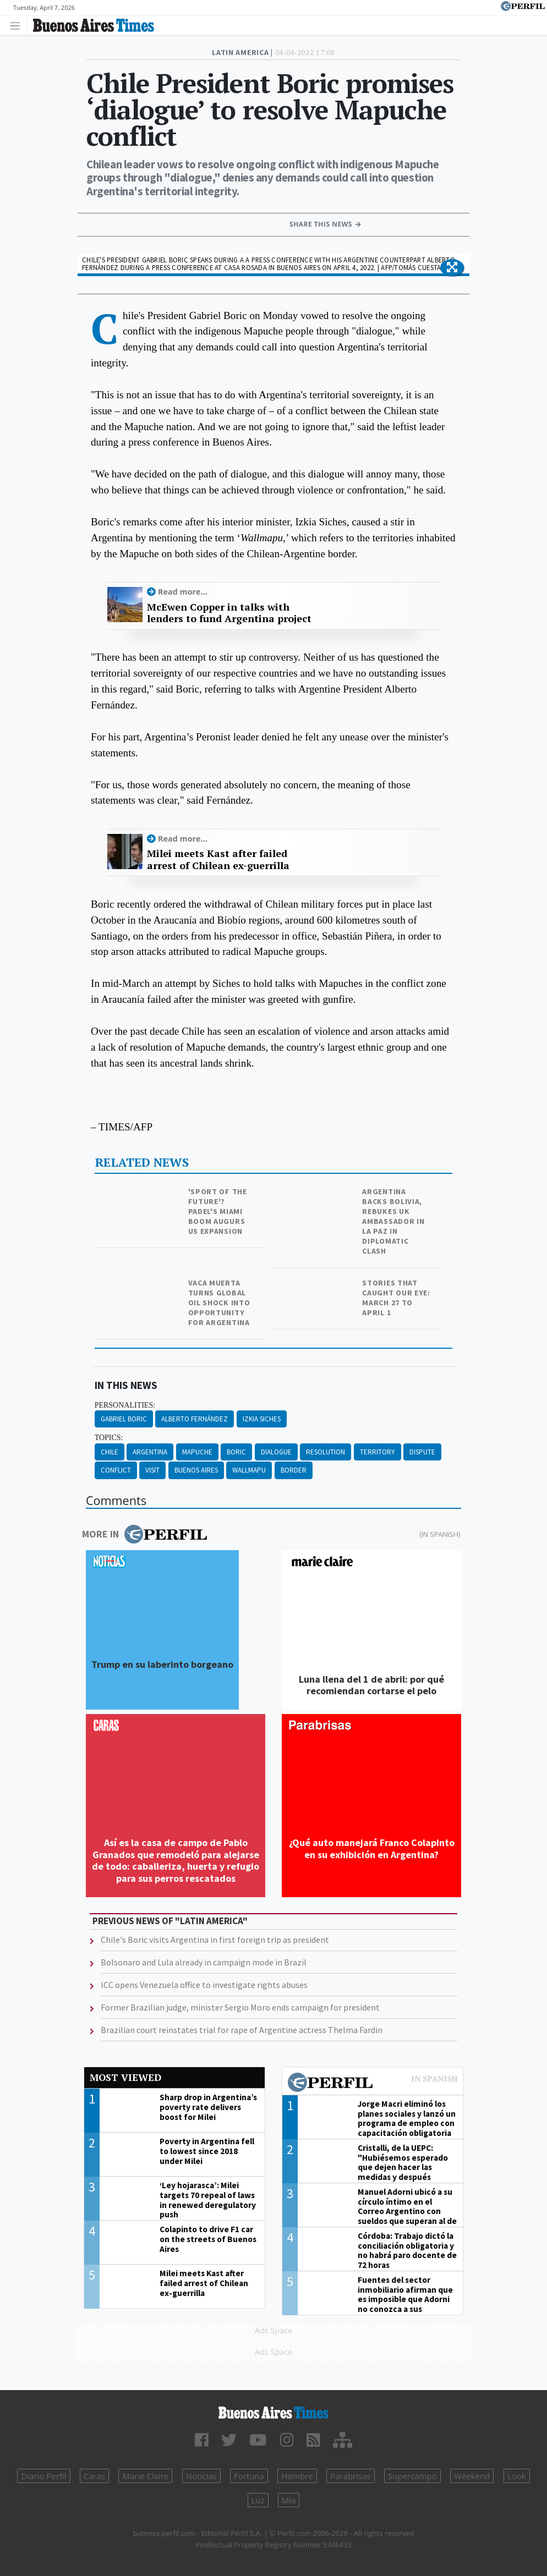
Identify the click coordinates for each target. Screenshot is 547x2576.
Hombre (297, 2475)
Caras (94, 2475)
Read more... (182, 591)
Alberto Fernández (194, 1419)
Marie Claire (145, 2475)
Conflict (116, 1470)
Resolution (325, 1452)
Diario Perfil (43, 2475)
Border (294, 1470)
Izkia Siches (262, 1419)
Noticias (201, 2475)
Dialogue (276, 1452)
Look (516, 2475)
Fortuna (249, 2475)
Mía (289, 2500)
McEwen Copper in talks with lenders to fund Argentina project (229, 613)
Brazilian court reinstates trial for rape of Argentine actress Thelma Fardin (241, 2029)
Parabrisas (350, 2475)
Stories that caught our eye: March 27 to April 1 (396, 1297)
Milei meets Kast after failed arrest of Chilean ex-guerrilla (218, 859)
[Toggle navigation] (18, 25)
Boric (236, 1452)
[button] (452, 268)
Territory (377, 1452)
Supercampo (412, 2475)
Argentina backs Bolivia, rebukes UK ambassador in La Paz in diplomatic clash (393, 1221)
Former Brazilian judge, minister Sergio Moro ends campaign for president (240, 2007)
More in (144, 1534)
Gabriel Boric (124, 1419)
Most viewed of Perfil (372, 2083)
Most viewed (125, 2077)
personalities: (125, 1405)
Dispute (422, 1452)
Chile (109, 1452)
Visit (152, 1470)
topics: (109, 1437)
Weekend (472, 2475)
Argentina (150, 1452)
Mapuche (197, 1452)
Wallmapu (249, 1470)
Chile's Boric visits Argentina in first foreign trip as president (215, 1939)
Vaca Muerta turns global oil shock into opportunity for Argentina (219, 1302)
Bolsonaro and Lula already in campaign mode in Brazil (204, 1962)
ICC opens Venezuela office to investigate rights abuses (204, 1984)
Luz (258, 2500)
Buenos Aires (196, 1470)
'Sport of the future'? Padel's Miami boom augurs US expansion (217, 1211)
